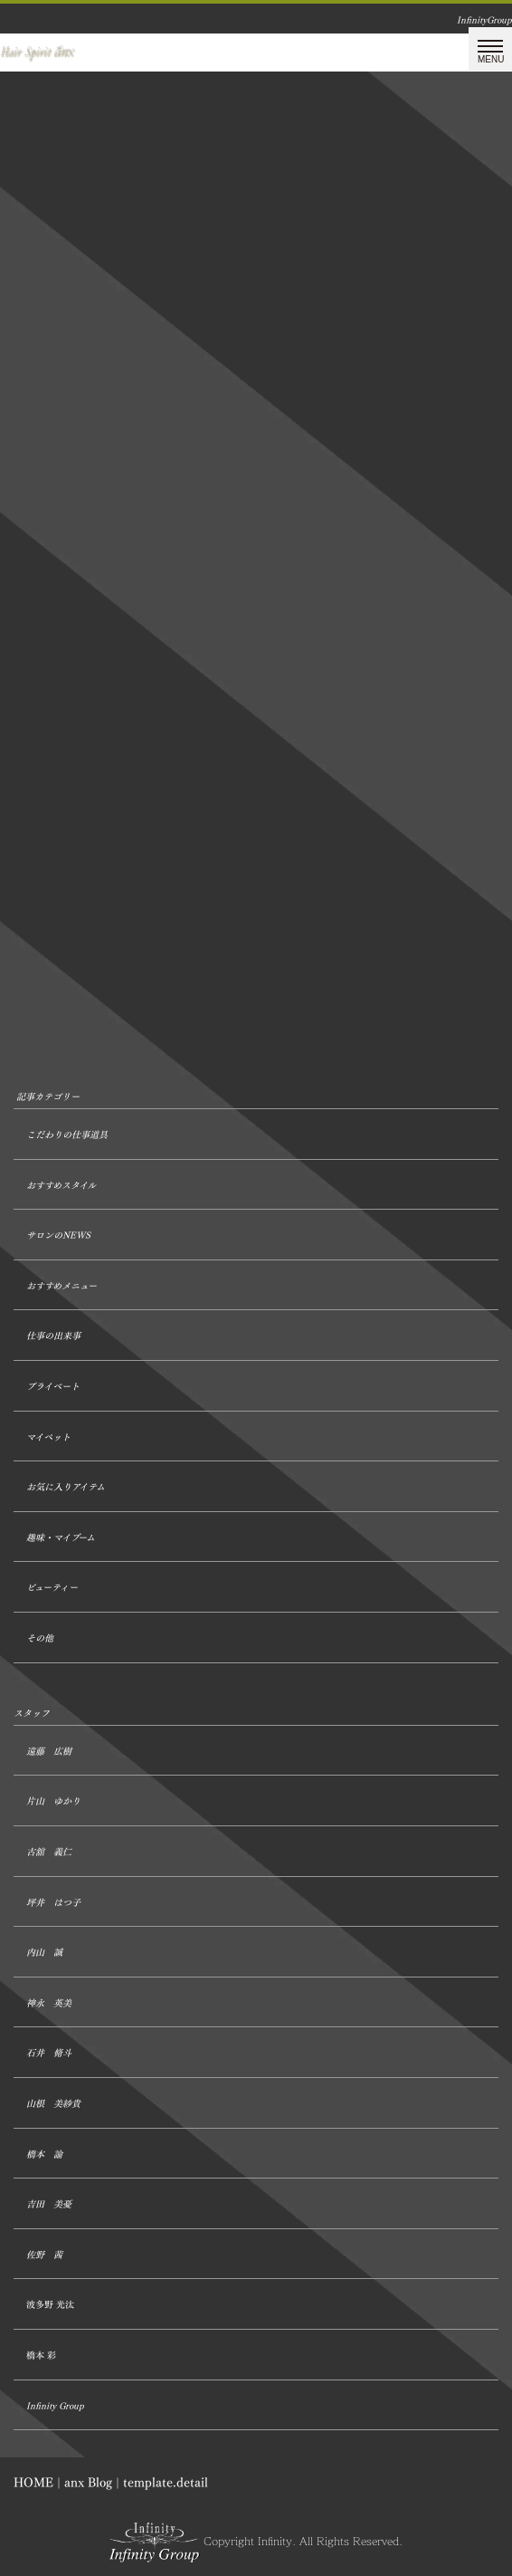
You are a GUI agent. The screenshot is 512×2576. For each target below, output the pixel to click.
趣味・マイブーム (60, 1538)
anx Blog (88, 2482)
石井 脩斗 (48, 2053)
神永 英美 (48, 2003)
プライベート (53, 1386)
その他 (39, 1638)
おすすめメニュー (61, 1286)
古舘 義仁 (48, 1852)
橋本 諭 (44, 2154)
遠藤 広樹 (48, 1751)
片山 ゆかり (53, 1801)
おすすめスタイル (61, 1185)
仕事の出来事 (53, 1336)
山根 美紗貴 (53, 2104)
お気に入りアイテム (65, 1487)
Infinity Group (55, 2406)
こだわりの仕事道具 (67, 1135)
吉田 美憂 (48, 2204)
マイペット (48, 1437)
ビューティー (52, 1587)
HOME (33, 2482)
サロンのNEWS (58, 1235)
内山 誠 (44, 1952)
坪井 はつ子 (53, 1903)
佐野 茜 (44, 2255)
